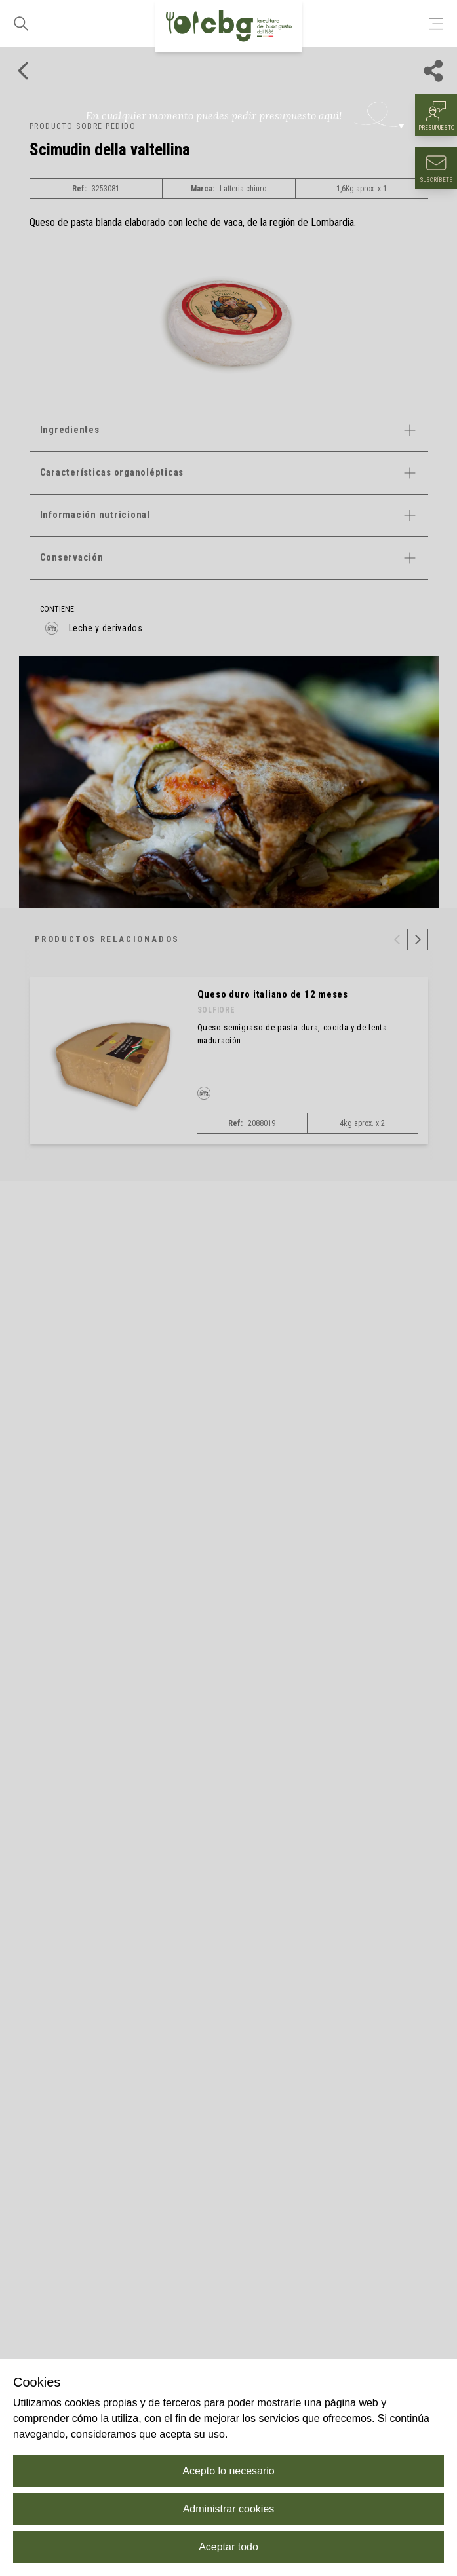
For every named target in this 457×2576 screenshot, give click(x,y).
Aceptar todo (228, 2546)
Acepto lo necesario (228, 2470)
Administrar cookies (229, 2508)
